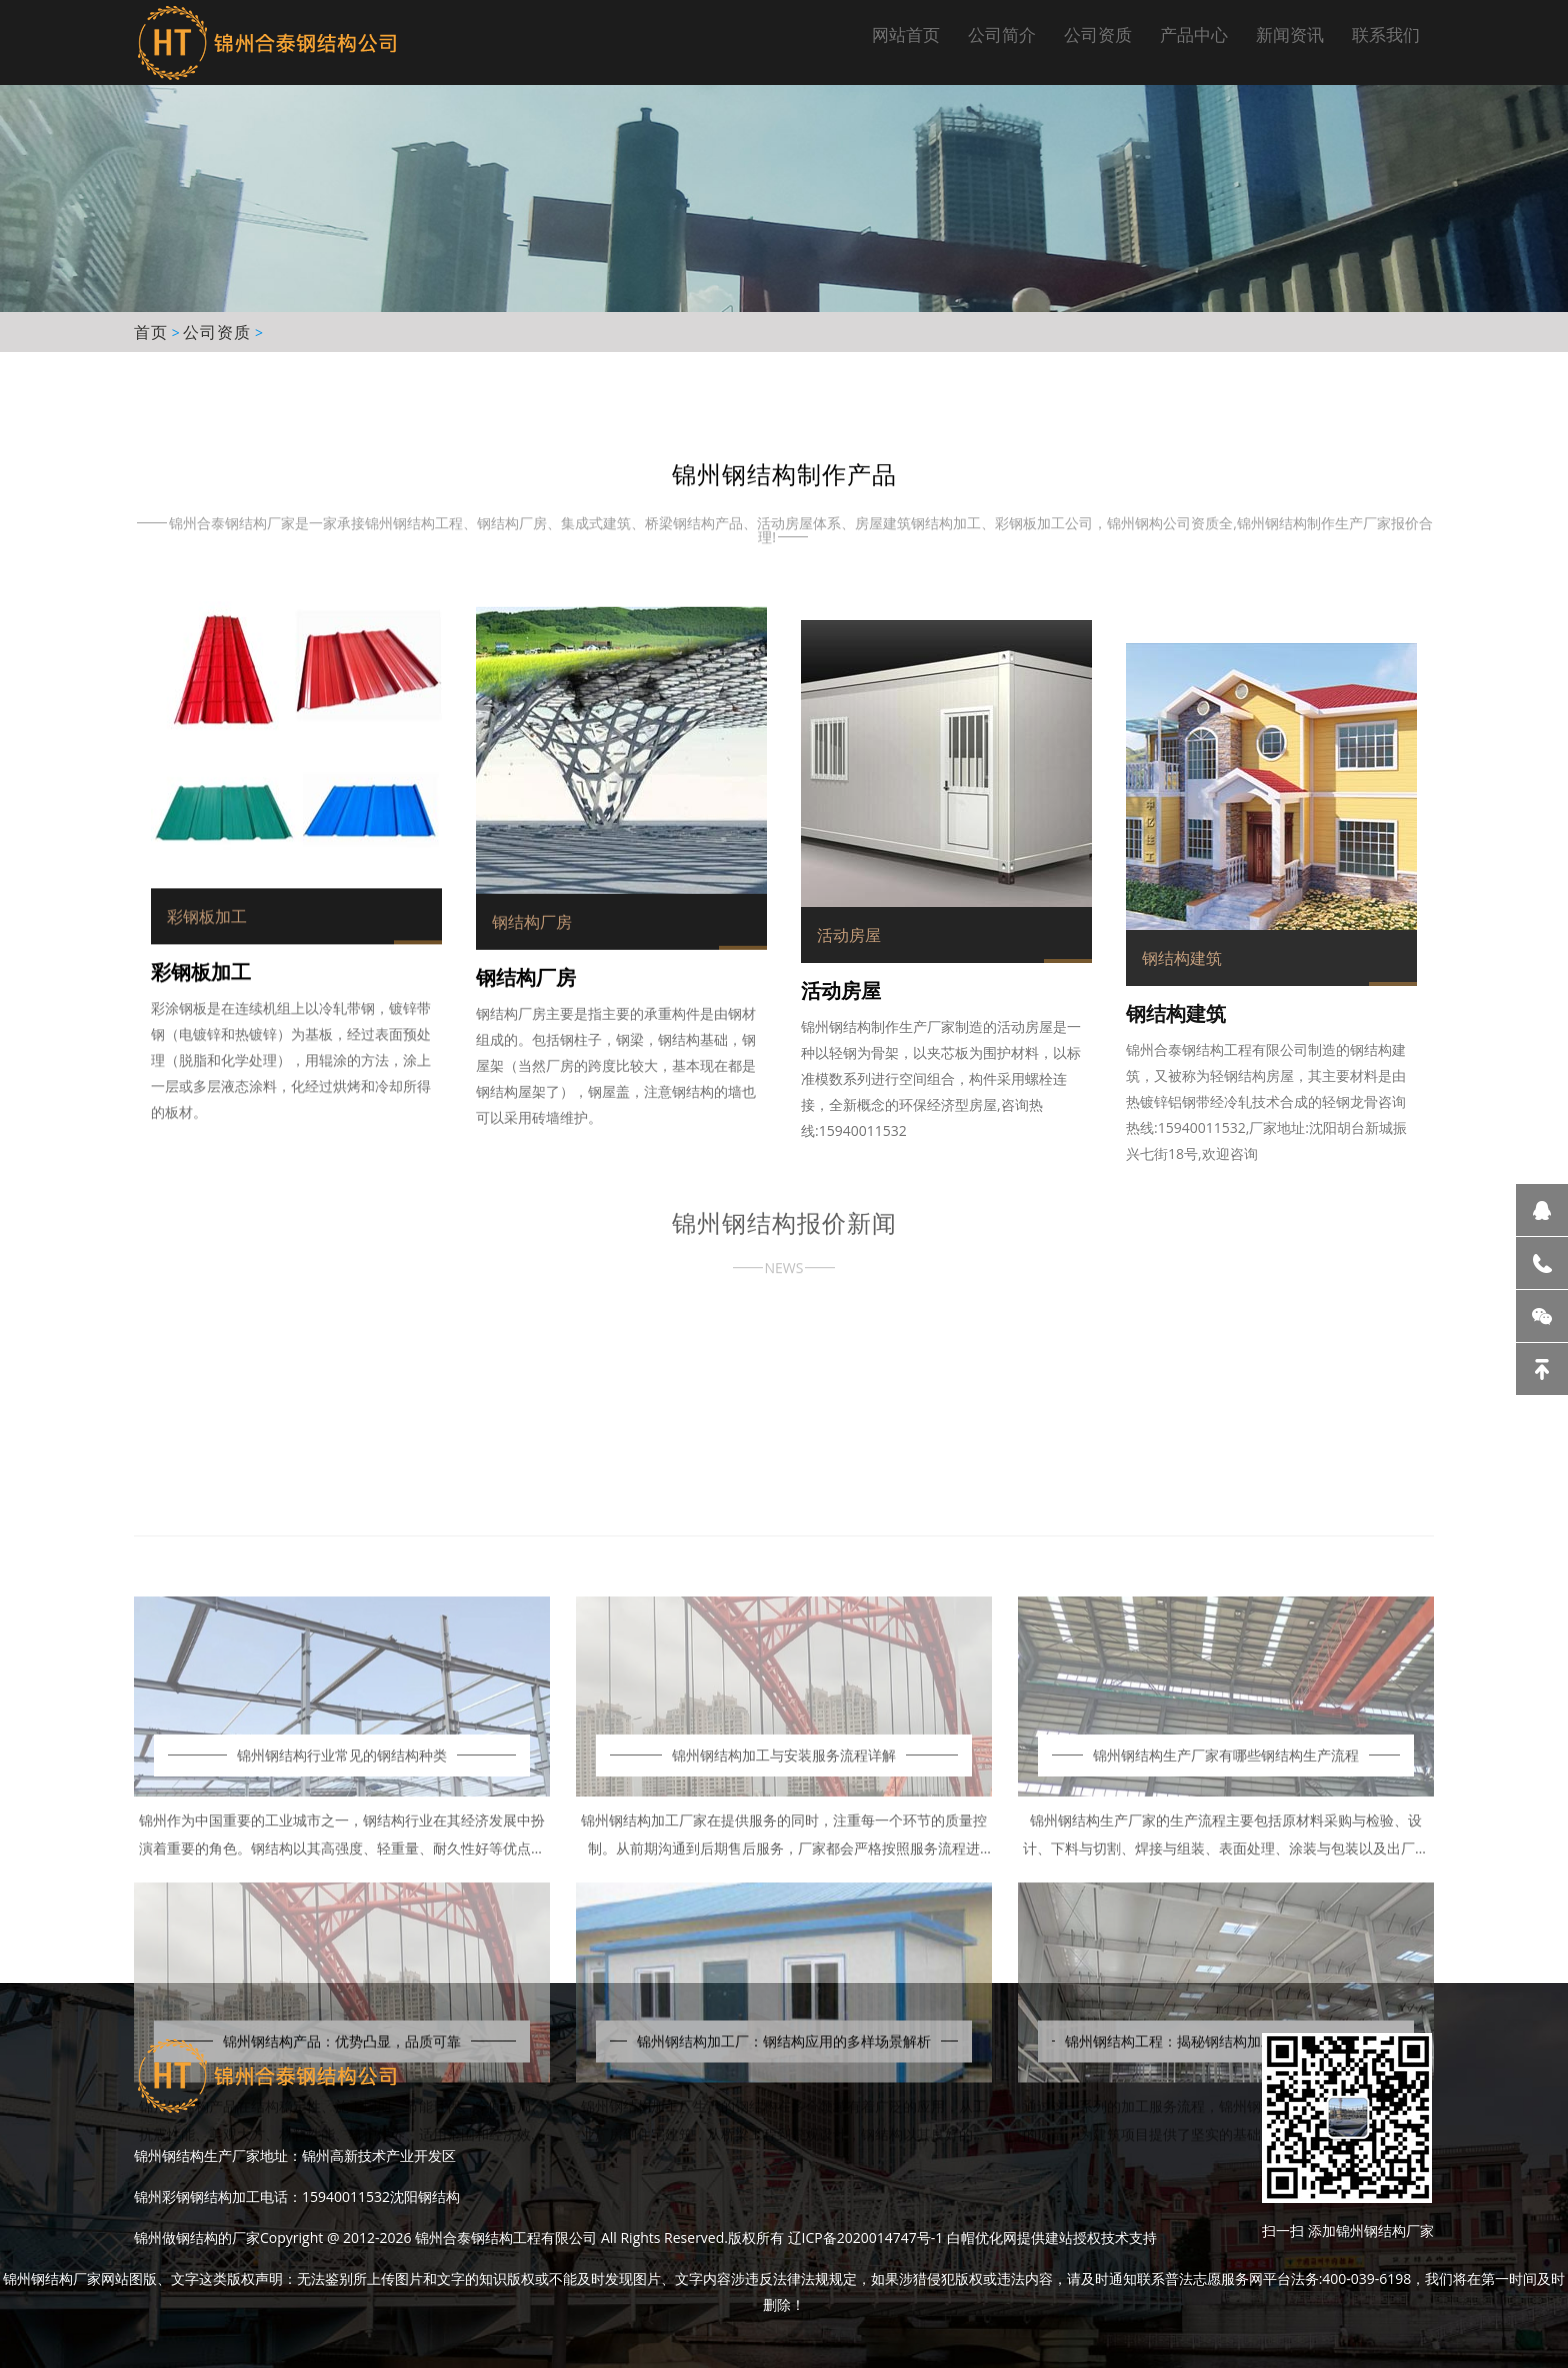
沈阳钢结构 (425, 2196)
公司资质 (1098, 34)
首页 (151, 332)
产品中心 (1194, 34)
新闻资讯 (1290, 34)
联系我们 (1386, 34)
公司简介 (1002, 34)
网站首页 (906, 34)
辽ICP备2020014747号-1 (866, 2237)
